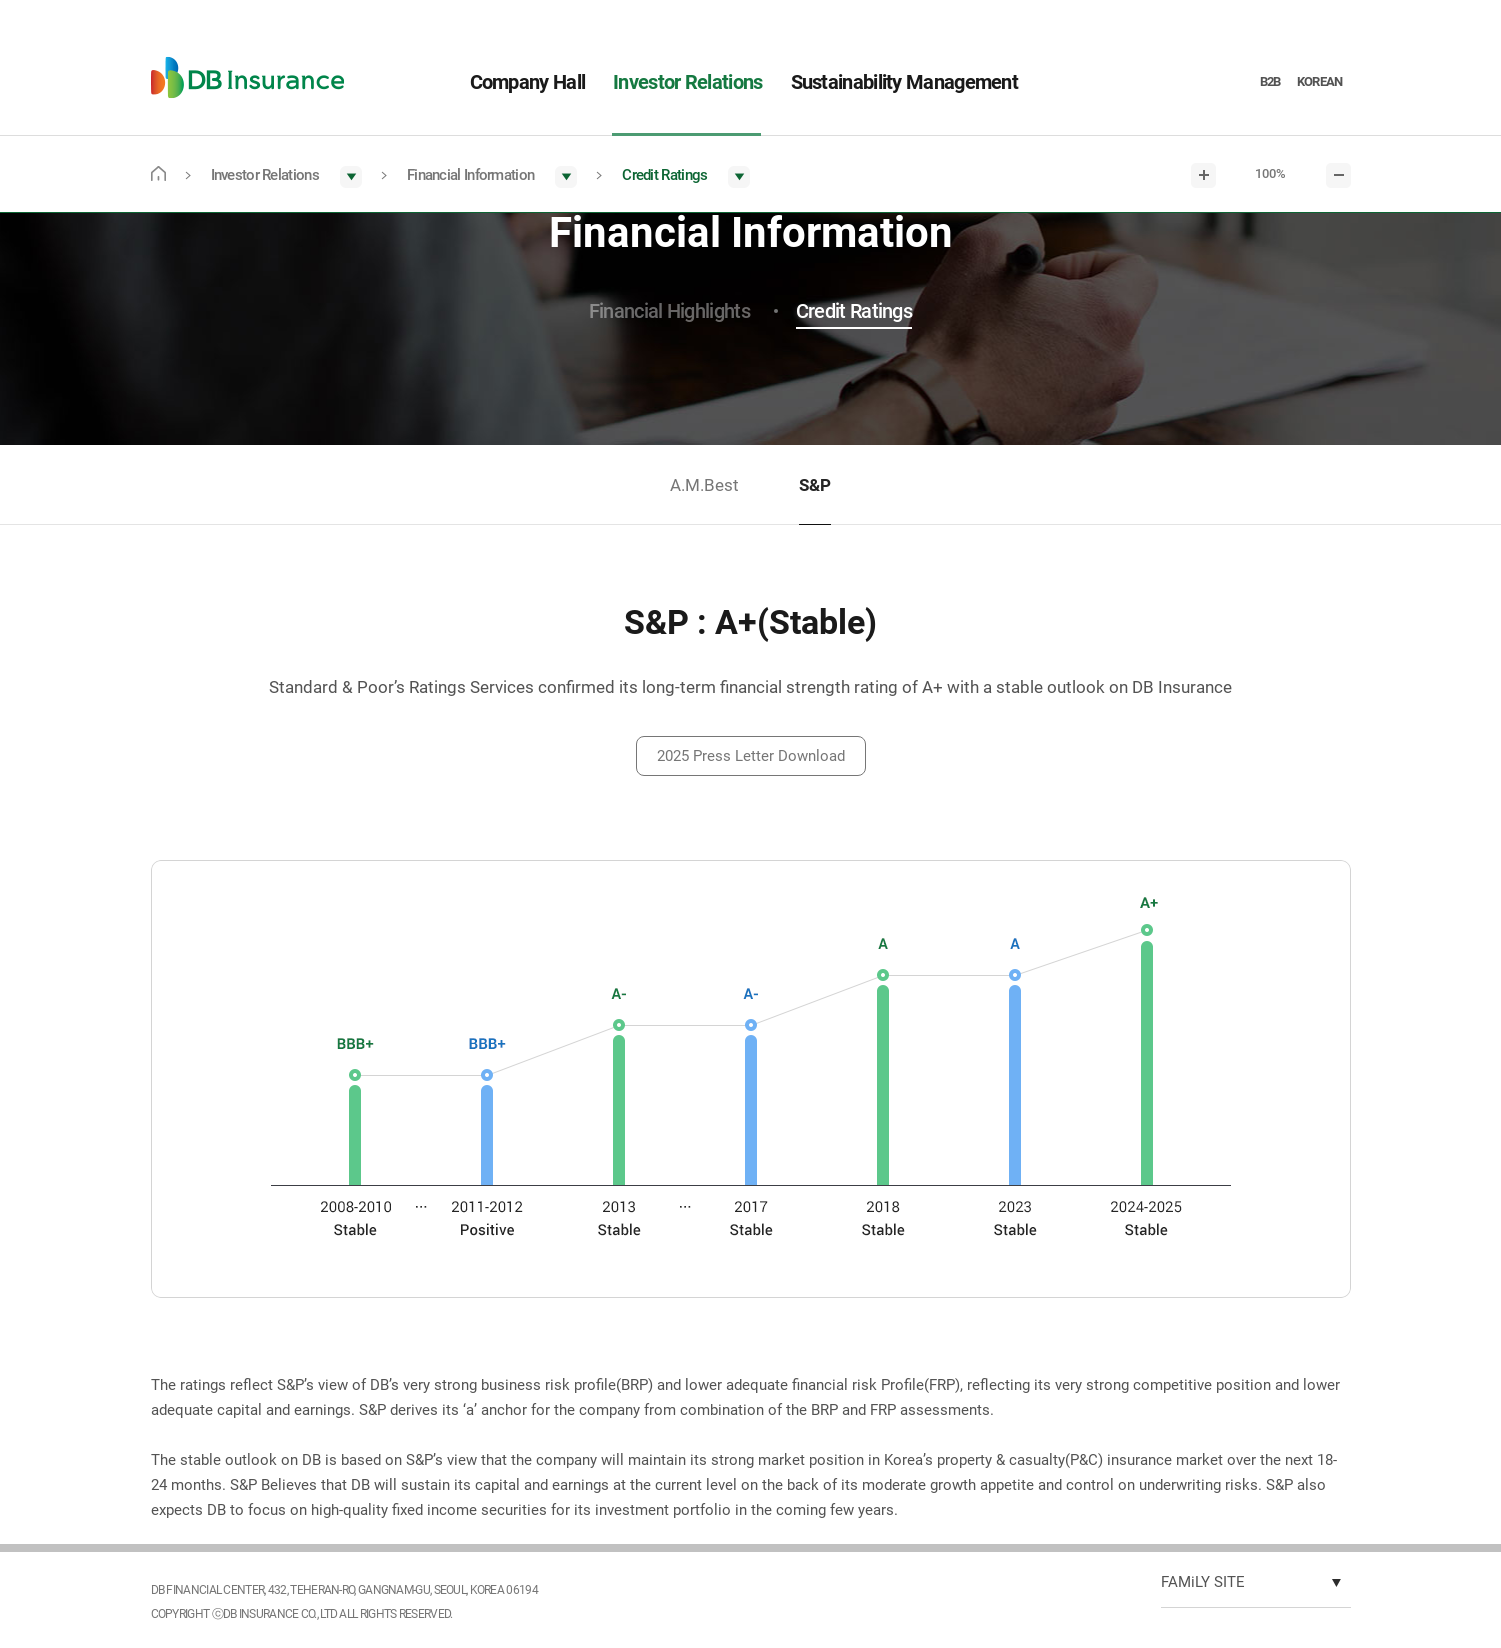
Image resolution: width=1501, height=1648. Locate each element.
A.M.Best (704, 485)
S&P (815, 485)
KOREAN (1320, 81)
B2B (1270, 81)
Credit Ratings (854, 311)
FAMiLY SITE (1203, 1582)
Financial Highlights (669, 311)
